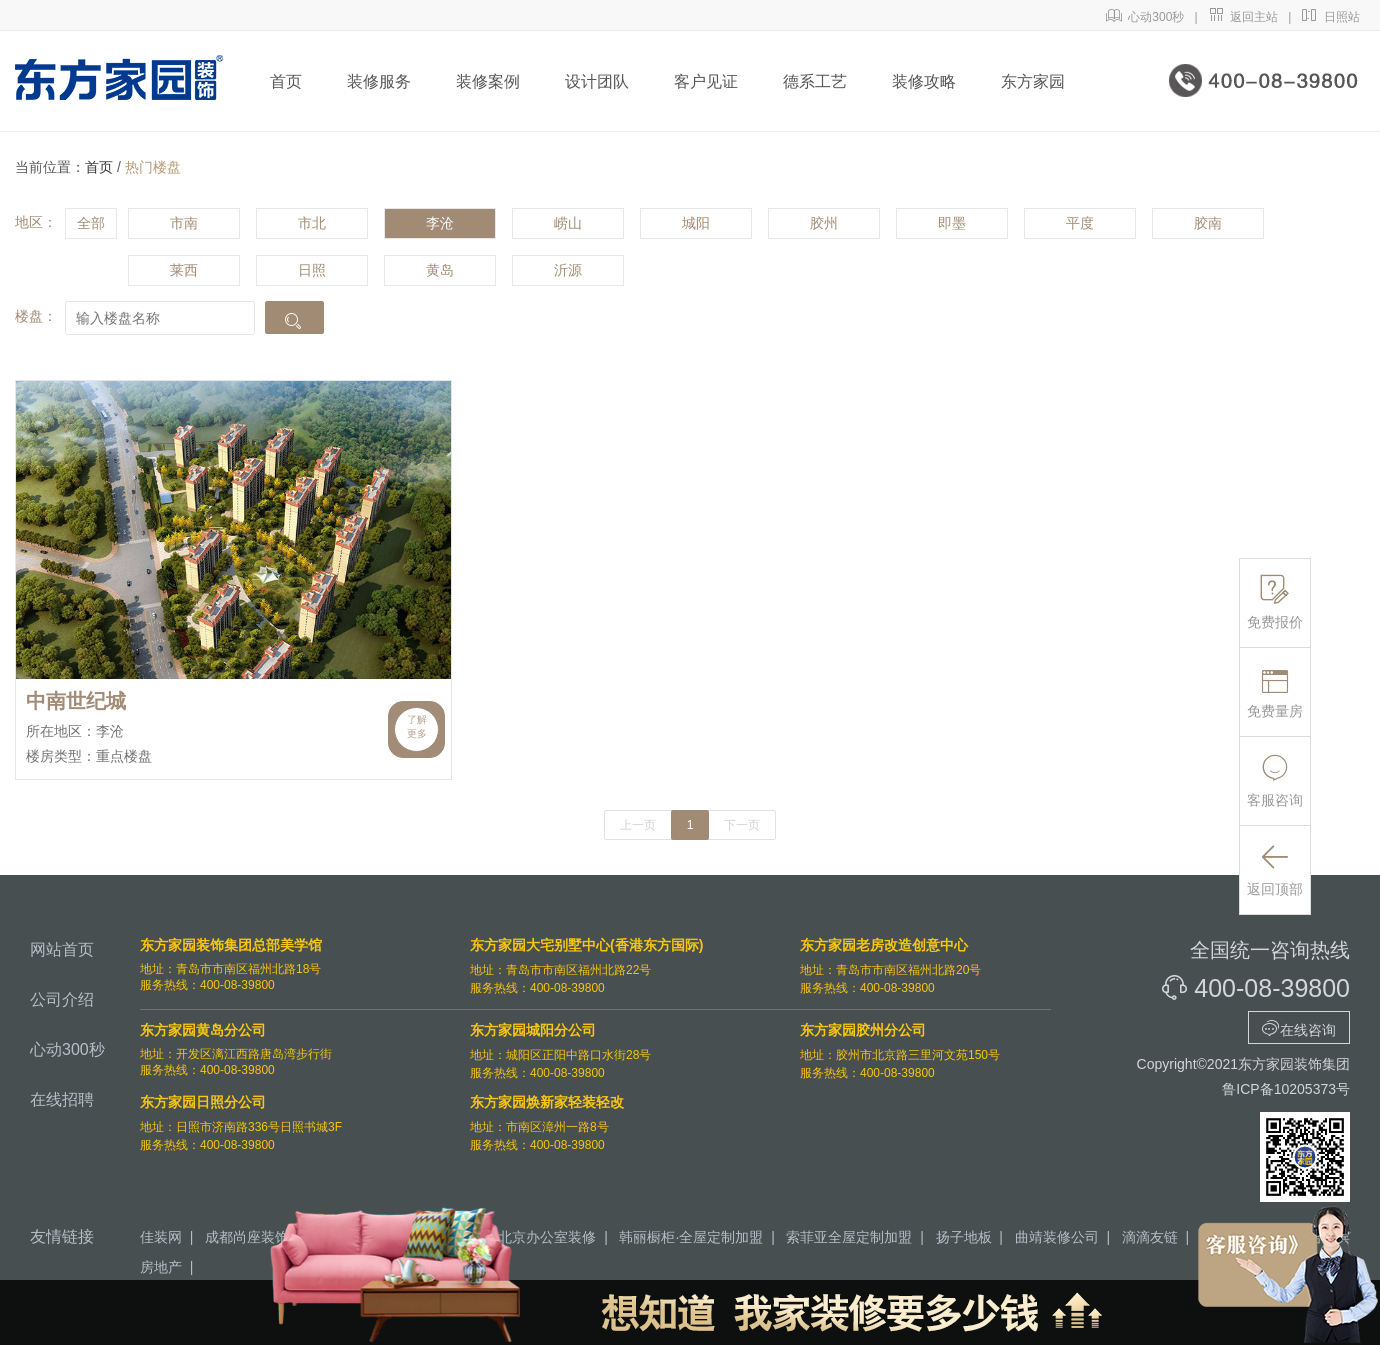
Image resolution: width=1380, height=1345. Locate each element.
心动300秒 (1145, 17)
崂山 (568, 223)
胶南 (1208, 223)
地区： (36, 222)
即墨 (952, 223)
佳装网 (161, 1237)
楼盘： (36, 316)
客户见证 (706, 81)
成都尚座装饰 (247, 1237)
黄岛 (440, 270)
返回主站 (1243, 17)
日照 (312, 270)
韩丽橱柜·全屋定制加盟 (691, 1237)
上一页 (638, 825)
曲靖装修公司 (1057, 1237)
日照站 (1330, 17)
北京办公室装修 (547, 1237)
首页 (286, 81)
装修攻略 (924, 81)
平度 (1080, 223)
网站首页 (62, 949)
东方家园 (1033, 81)
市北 (312, 223)
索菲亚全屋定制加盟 (849, 1237)
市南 (184, 223)
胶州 (824, 223)
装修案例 (488, 81)
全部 (91, 223)
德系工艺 (815, 81)
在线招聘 (62, 1099)
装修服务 (379, 81)
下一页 (742, 825)
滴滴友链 (1150, 1237)
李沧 (440, 223)
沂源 (568, 270)
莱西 (184, 270)
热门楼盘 (153, 167)
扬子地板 (964, 1237)
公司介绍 (62, 999)
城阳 (696, 223)
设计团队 (597, 81)
